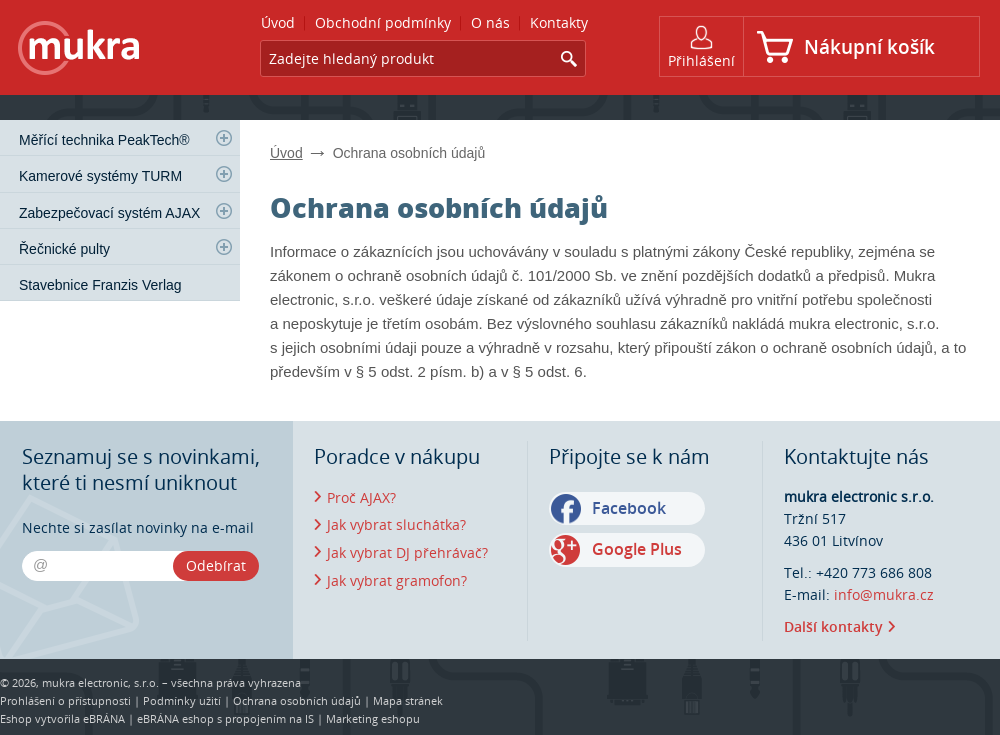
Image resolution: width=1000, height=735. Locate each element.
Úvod (286, 153)
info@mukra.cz (884, 594)
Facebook (629, 508)
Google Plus (637, 549)
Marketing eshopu (373, 718)
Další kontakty (833, 626)
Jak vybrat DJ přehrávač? (407, 552)
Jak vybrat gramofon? (397, 580)
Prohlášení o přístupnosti (65, 700)
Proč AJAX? (361, 497)
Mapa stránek (408, 700)
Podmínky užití (182, 700)
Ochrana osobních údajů (297, 700)
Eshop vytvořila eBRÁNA (62, 718)
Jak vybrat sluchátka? (396, 524)
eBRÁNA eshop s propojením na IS (225, 718)
